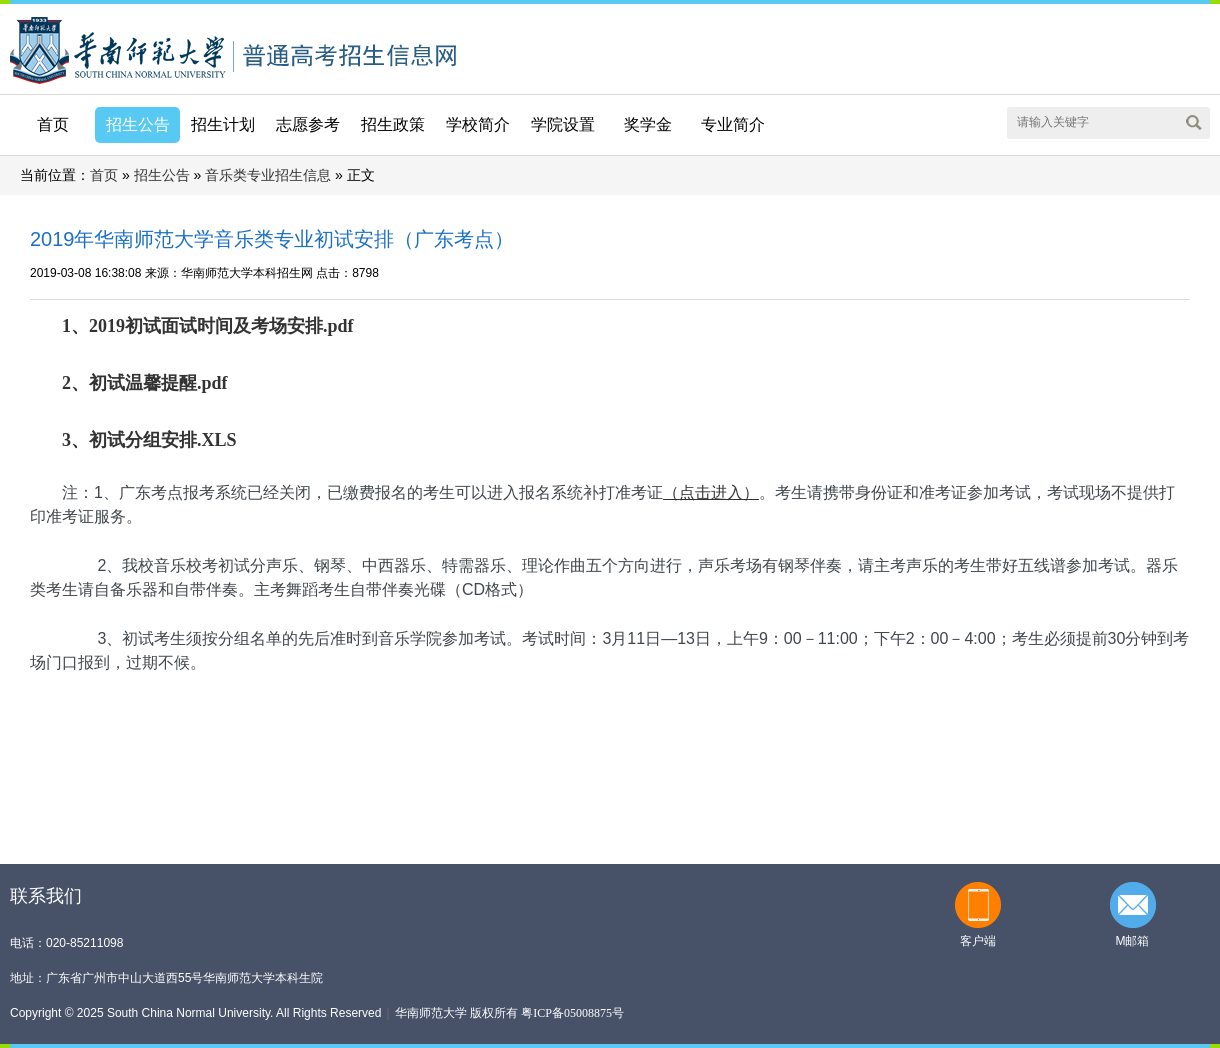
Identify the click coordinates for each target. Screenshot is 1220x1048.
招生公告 (162, 175)
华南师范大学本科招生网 (118, 48)
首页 (53, 124)
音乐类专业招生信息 (268, 175)
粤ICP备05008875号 (572, 1013)
